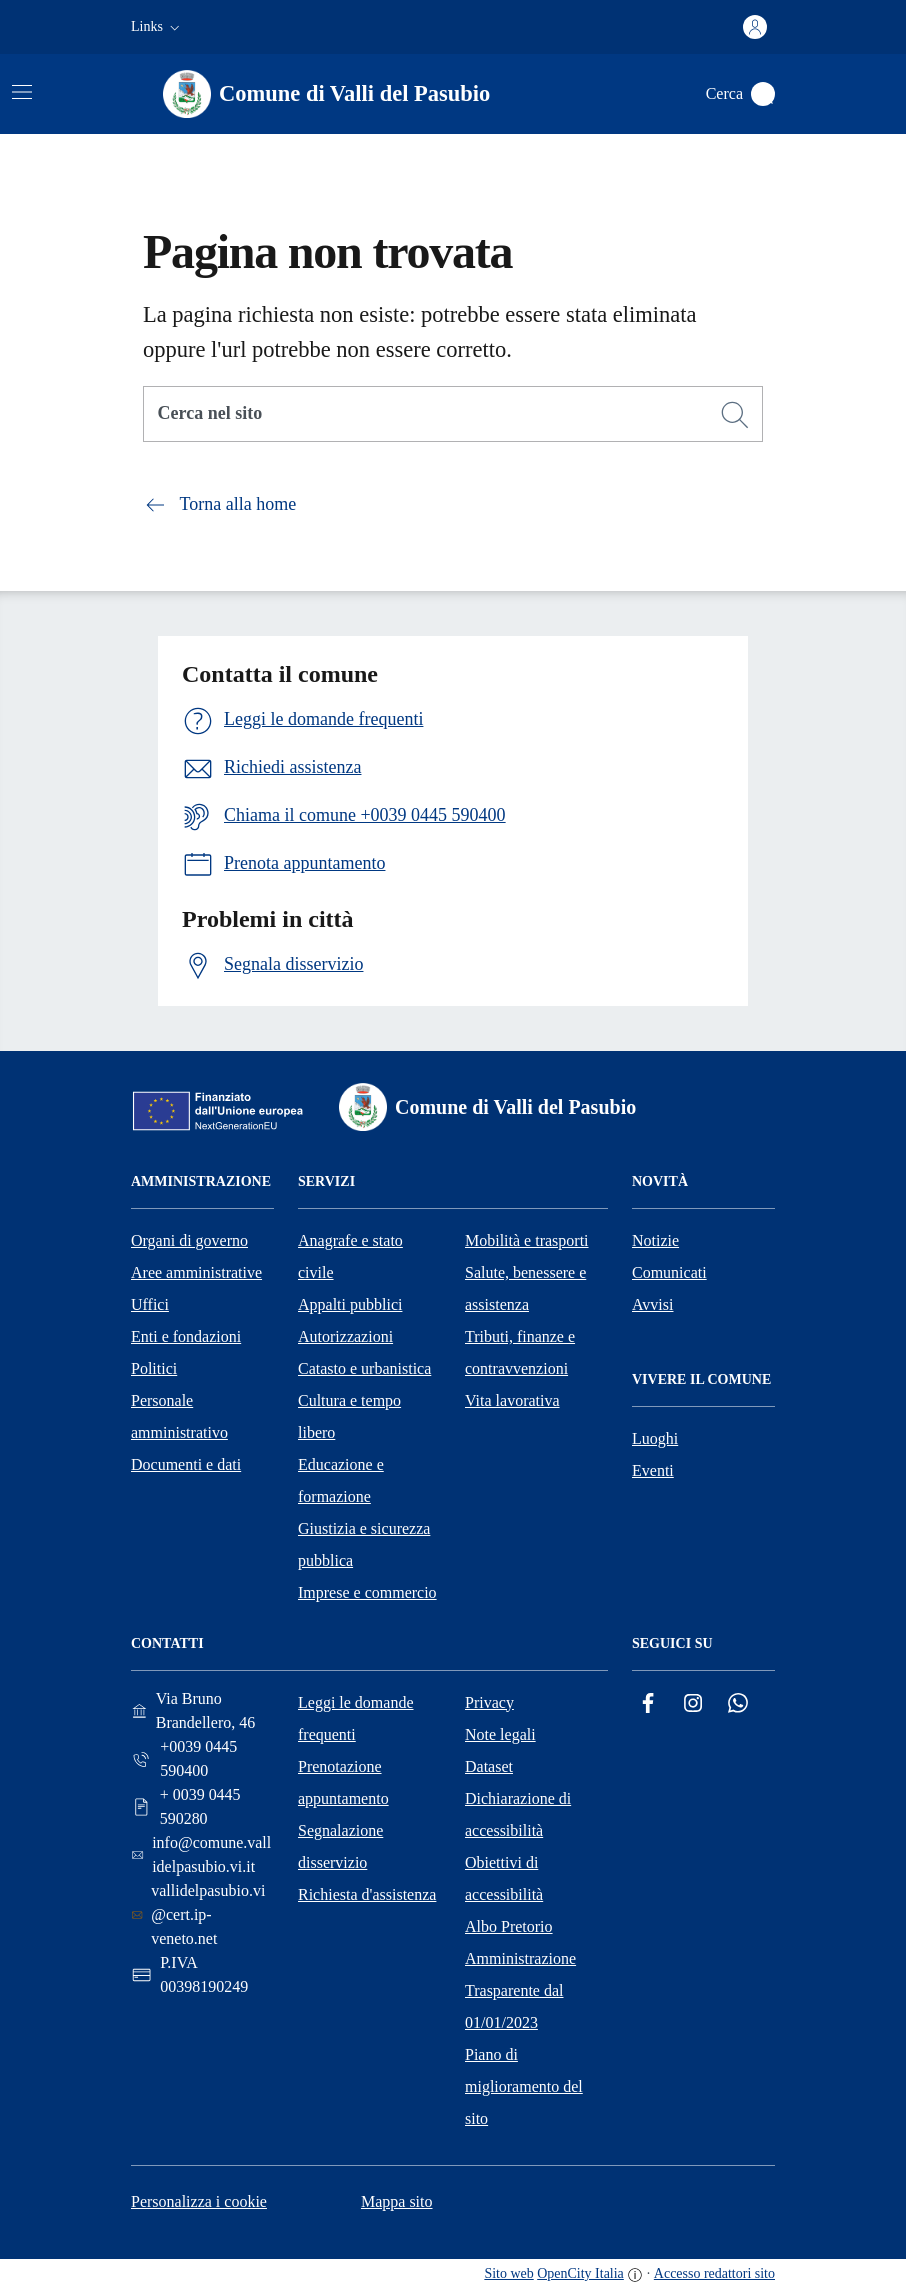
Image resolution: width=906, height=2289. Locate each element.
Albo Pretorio (509, 1926)
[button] (157, 27)
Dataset (489, 1766)
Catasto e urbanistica (364, 1368)
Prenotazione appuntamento (343, 1782)
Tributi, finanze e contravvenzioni (520, 1352)
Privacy (489, 1702)
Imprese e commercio (367, 1592)
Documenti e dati (186, 1464)
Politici (154, 1368)
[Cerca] (735, 415)
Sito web (508, 2273)
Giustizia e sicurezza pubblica (364, 1544)
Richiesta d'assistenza (367, 1894)
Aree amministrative (196, 1272)
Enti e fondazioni (186, 1336)
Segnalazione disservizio (340, 1846)
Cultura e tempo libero (349, 1416)
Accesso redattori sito (714, 2273)
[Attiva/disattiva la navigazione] (22, 92)
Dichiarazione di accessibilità (518, 1814)
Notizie (655, 1240)
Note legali (500, 1734)
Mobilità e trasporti (527, 1240)
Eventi (653, 1470)
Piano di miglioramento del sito (524, 2086)
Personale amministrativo (179, 1416)
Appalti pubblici (350, 1304)
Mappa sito (397, 2201)
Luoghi (655, 1438)
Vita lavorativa (512, 1400)
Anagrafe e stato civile (350, 1256)
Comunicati (669, 1272)
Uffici (150, 1304)
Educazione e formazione (341, 1480)
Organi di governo (189, 1240)
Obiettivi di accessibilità (504, 1878)
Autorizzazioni (345, 1336)
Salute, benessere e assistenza (525, 1288)
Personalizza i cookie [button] (199, 2201)
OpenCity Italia (580, 2273)
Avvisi (652, 1304)
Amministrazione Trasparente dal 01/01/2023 (520, 1990)
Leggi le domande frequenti (356, 1718)
